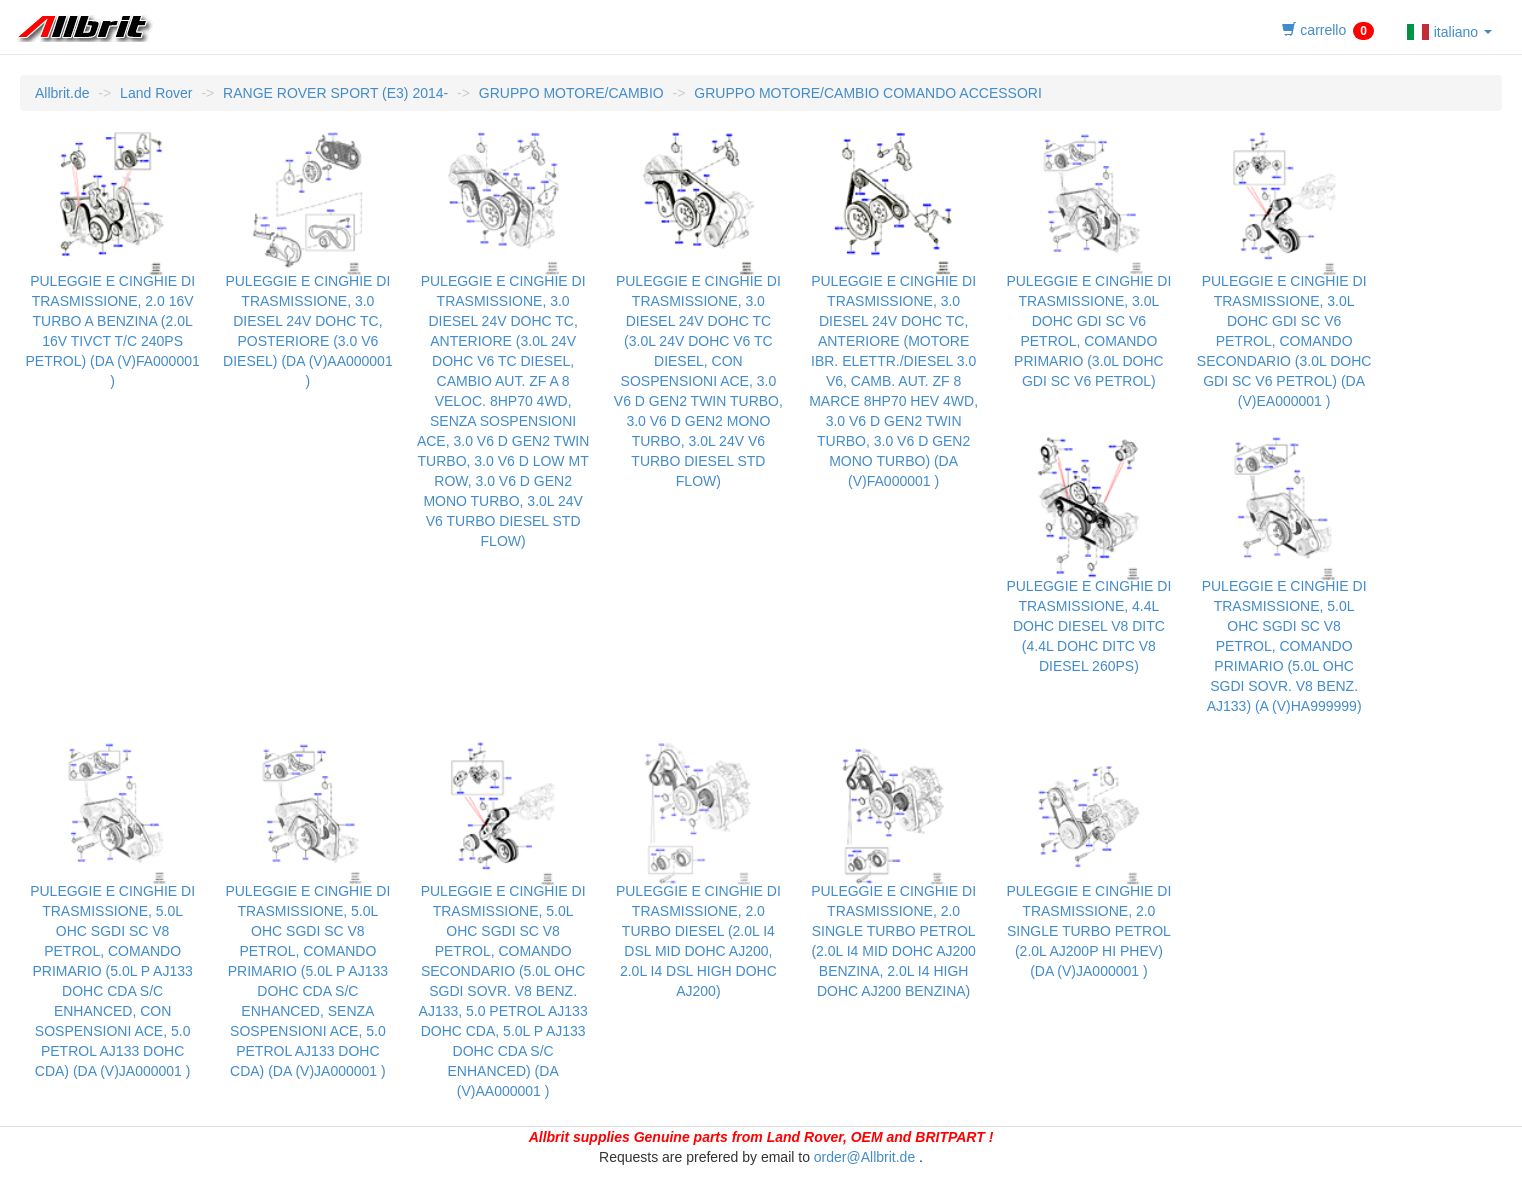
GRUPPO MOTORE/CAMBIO (571, 93)
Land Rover (156, 93)
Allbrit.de (62, 93)
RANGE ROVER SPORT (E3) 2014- (335, 93)
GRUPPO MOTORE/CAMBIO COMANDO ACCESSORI (867, 93)
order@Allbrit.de (864, 1157)
